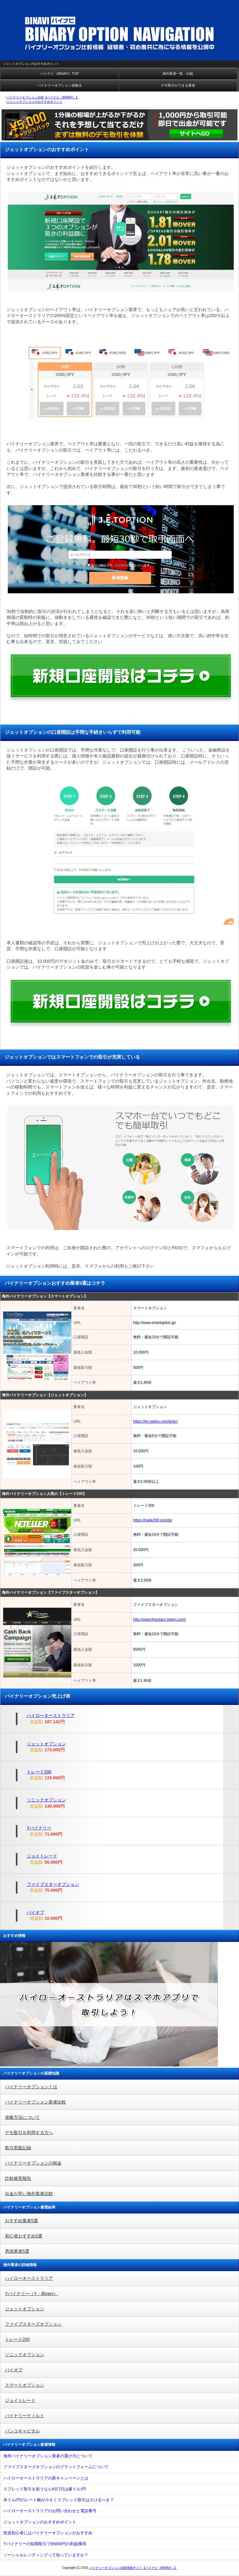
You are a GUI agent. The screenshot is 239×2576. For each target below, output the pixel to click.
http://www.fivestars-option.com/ (159, 1619)
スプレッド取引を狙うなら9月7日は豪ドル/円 (44, 2489)
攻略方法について (22, 2117)
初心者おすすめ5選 (23, 2235)
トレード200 (39, 1771)
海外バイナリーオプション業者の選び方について (47, 2456)
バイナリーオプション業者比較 (35, 2101)
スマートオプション (24, 2385)
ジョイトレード (42, 1855)
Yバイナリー (39, 1827)
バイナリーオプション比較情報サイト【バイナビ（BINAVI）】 (133, 2567)
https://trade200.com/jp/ (152, 1520)
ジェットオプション (46, 1743)
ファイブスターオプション (53, 1884)
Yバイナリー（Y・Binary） (31, 2293)
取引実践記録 (18, 2147)
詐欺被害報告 (18, 2178)
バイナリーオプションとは (31, 2086)
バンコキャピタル (22, 2430)
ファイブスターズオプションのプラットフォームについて (56, 2467)
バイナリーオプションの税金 (33, 2163)
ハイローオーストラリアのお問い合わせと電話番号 (49, 2510)
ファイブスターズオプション (33, 2324)
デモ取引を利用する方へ (29, 2132)
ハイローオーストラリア (51, 1715)
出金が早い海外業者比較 (29, 2193)
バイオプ (35, 1912)
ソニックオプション (46, 1799)
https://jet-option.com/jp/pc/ (155, 1421)
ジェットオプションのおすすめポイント (39, 2522)
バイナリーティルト (24, 2415)
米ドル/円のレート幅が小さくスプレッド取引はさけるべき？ (58, 2500)
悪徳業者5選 (17, 2251)
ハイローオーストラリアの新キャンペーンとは (45, 2478)
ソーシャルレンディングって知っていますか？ (45, 2555)
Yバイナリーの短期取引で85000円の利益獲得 (44, 2543)
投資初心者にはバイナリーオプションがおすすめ (47, 2533)
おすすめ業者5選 (21, 2220)
